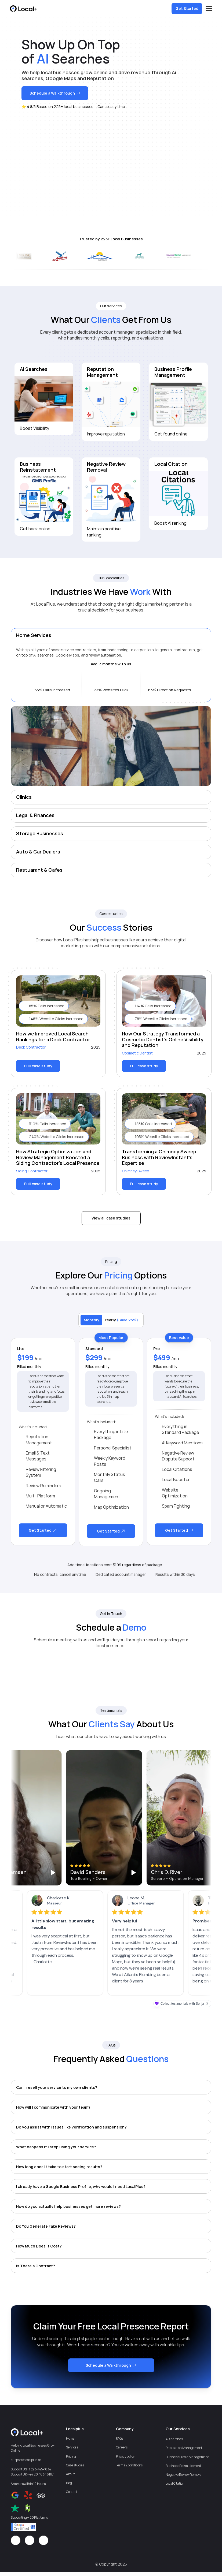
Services (72, 2447)
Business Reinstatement (183, 2465)
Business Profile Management (187, 2457)
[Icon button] (15, 2540)
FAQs (119, 2438)
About (70, 2474)
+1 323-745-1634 (39, 2469)
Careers (122, 2447)
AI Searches (174, 2439)
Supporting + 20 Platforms (29, 2517)
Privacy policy (125, 2456)
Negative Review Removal (184, 2474)
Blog (69, 2483)
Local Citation (175, 2483)
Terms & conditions (129, 2465)
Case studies (75, 2465)
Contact (71, 2491)
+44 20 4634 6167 (40, 2474)
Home (70, 2438)
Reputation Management (184, 2447)
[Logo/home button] (23, 8)
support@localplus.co (26, 2460)
